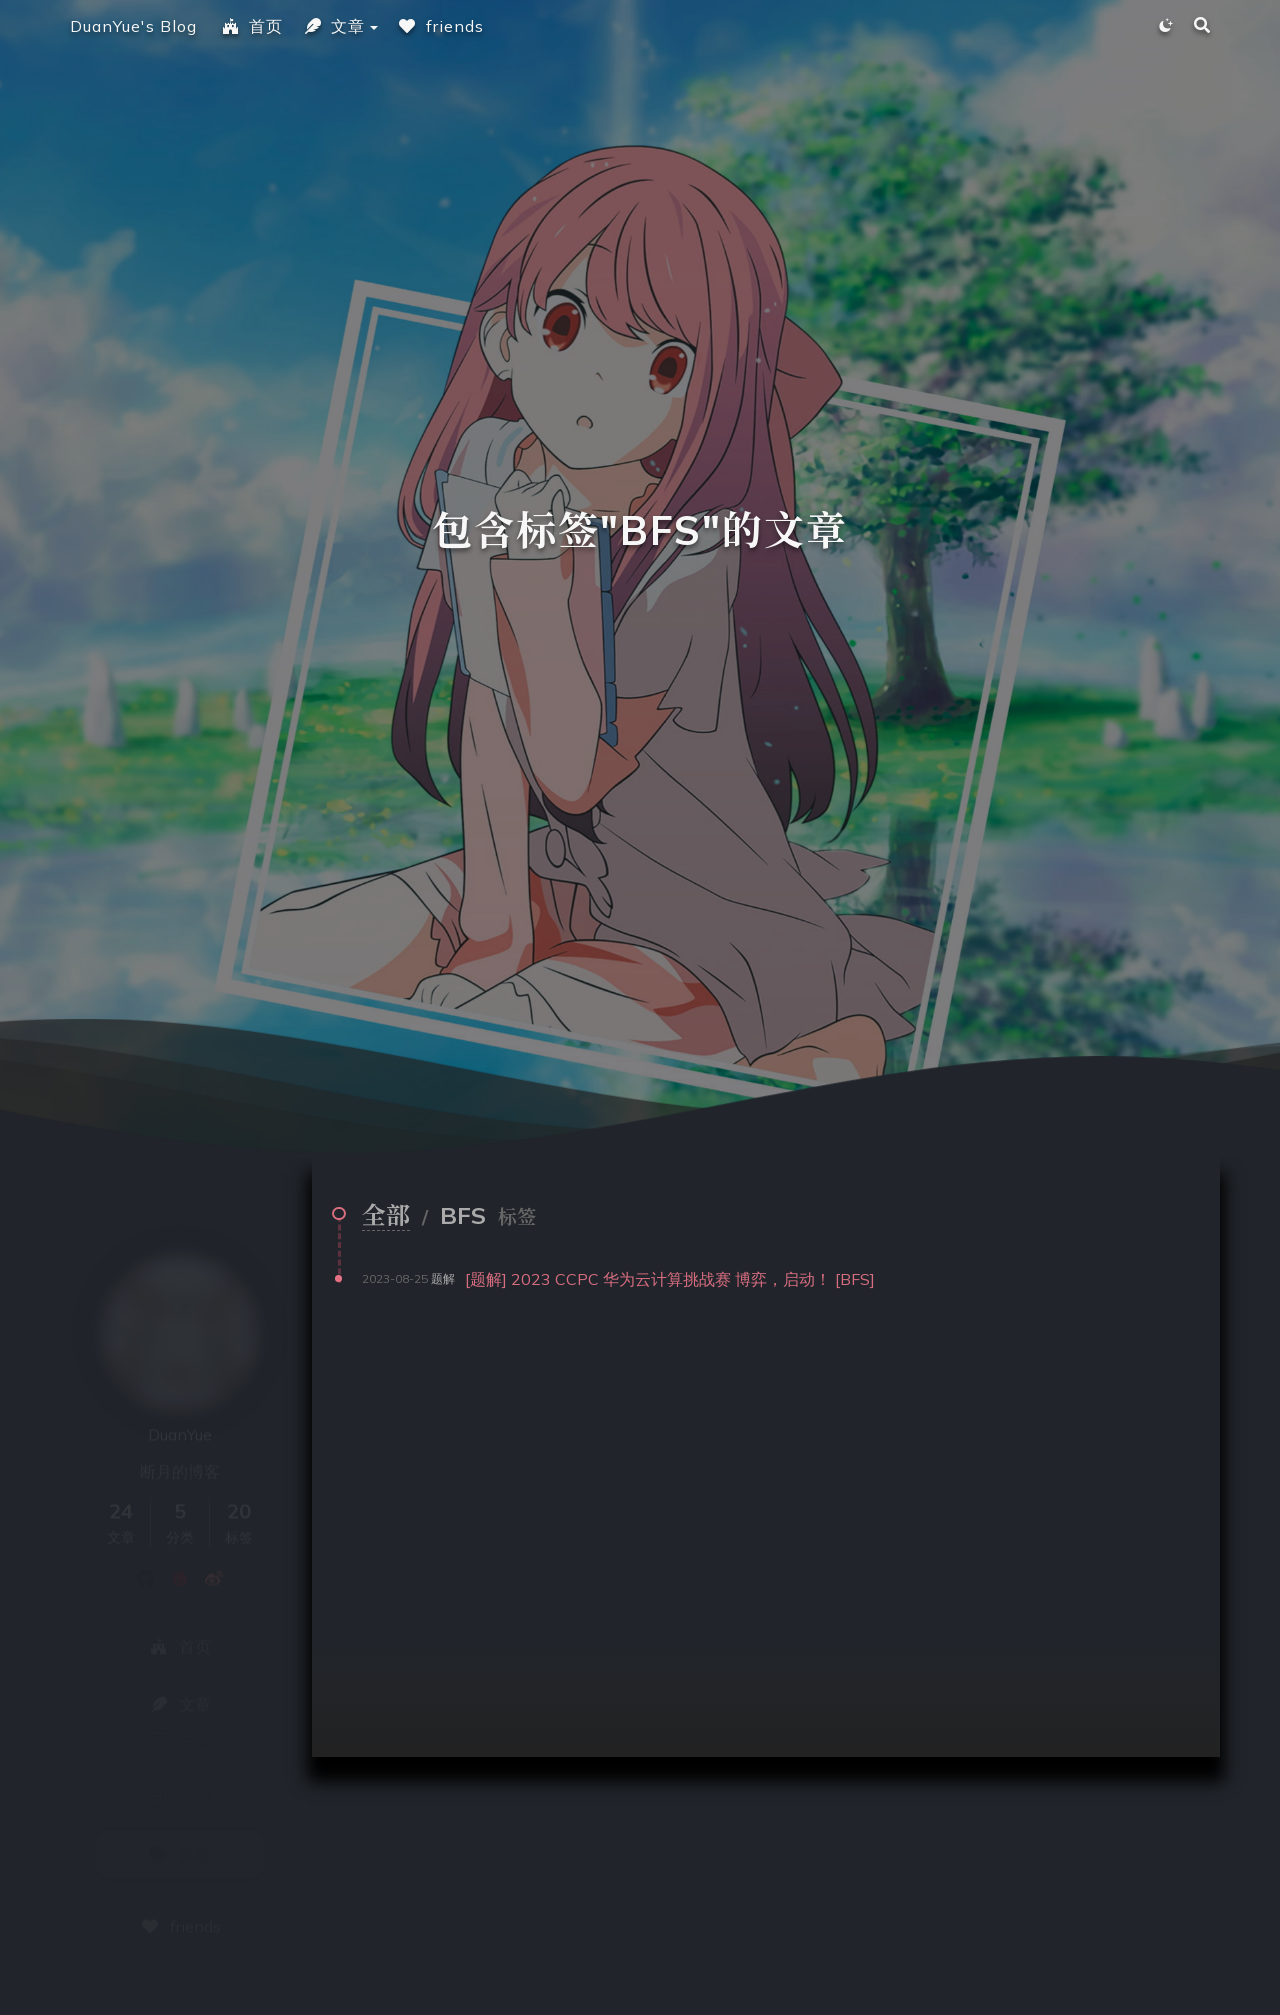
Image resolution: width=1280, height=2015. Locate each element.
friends (441, 26)
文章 (334, 26)
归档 (180, 1680)
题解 (443, 1278)
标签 (180, 1796)
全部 (386, 1215)
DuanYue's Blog (133, 26)
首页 (252, 26)
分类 (180, 1738)
